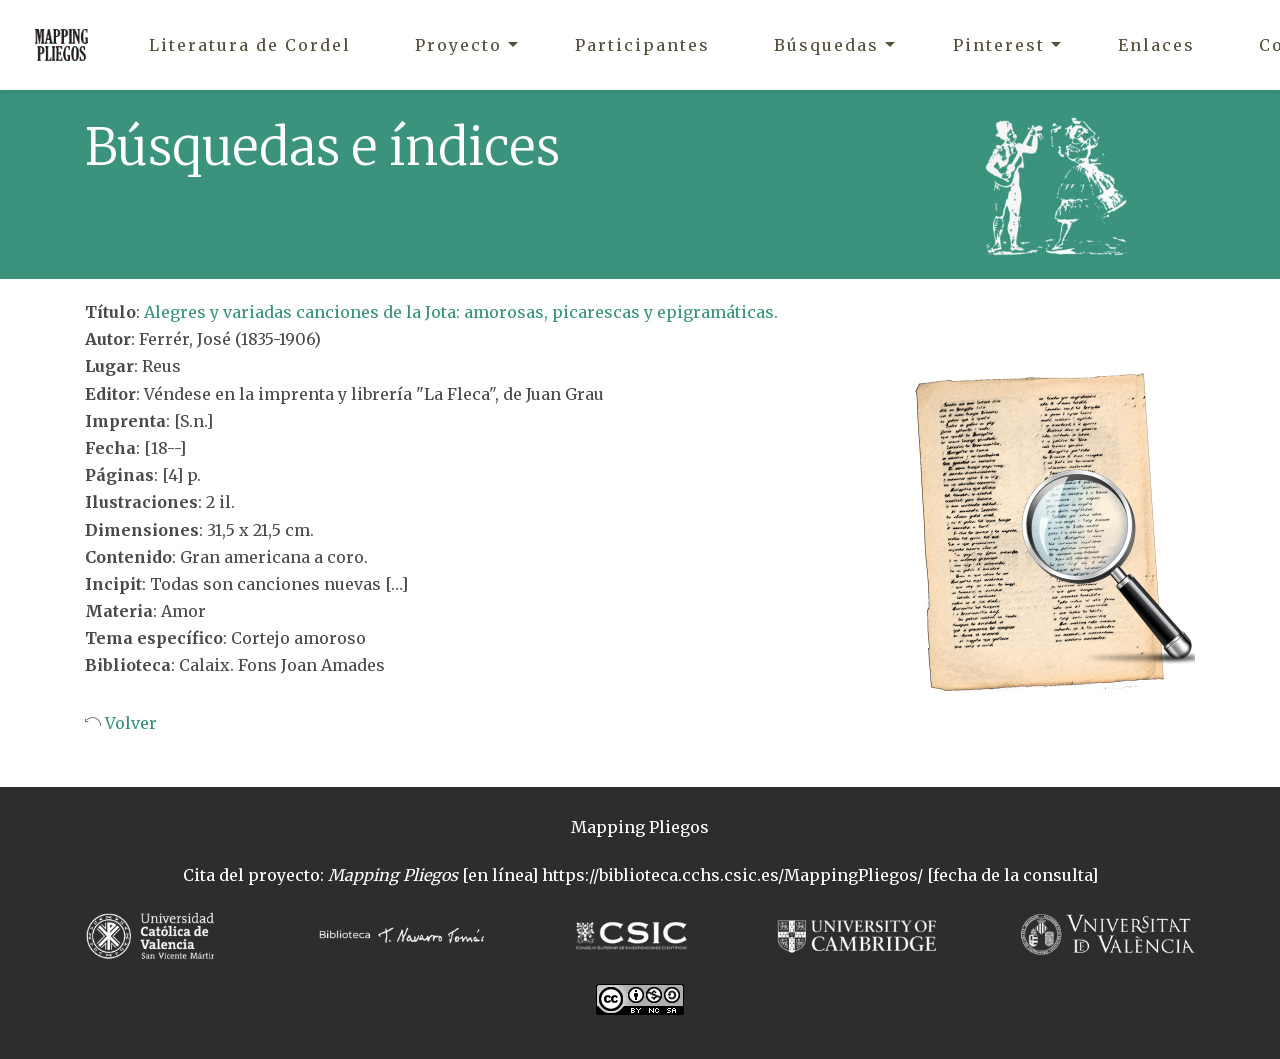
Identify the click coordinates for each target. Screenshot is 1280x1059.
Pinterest (999, 45)
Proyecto (458, 45)
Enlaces (1156, 45)
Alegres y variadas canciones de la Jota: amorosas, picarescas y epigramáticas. (461, 312)
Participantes (642, 45)
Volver (129, 723)
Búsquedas (826, 45)
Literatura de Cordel (250, 45)
